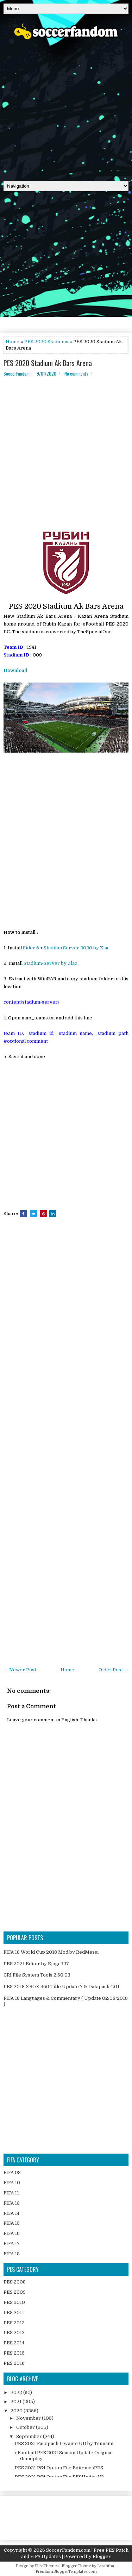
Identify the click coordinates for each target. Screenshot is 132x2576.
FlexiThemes (46, 2566)
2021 (17, 2401)
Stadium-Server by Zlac (50, 963)
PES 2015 (14, 2353)
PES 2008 (15, 2282)
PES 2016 (14, 2363)
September (29, 2436)
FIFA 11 (11, 2192)
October (26, 2427)
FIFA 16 (12, 2233)
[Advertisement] (66, 108)
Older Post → (113, 1669)
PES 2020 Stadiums (46, 341)
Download (15, 670)
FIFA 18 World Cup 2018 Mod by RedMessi (51, 1952)
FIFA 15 (12, 2223)
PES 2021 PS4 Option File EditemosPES (59, 2467)
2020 (17, 2410)
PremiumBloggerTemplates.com (66, 2571)
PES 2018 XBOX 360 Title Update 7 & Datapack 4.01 (61, 1986)
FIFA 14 (11, 2213)
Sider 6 (31, 947)
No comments (76, 373)
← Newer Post (20, 1669)
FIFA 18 (12, 2253)
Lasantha (105, 2566)
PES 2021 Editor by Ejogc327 (36, 1963)
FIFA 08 (12, 2172)
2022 (17, 2392)
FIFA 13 (12, 2203)
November (29, 2418)
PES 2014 (14, 2342)
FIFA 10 (12, 2182)
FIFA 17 (12, 2243)
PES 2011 (14, 2312)
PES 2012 (14, 2322)
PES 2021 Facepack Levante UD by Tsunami (64, 2443)
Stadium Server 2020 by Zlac (76, 947)
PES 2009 (15, 2292)
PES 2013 (14, 2332)
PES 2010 (14, 2302)
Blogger (102, 2556)
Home (12, 341)
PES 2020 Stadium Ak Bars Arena (48, 363)
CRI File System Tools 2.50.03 (37, 1975)
